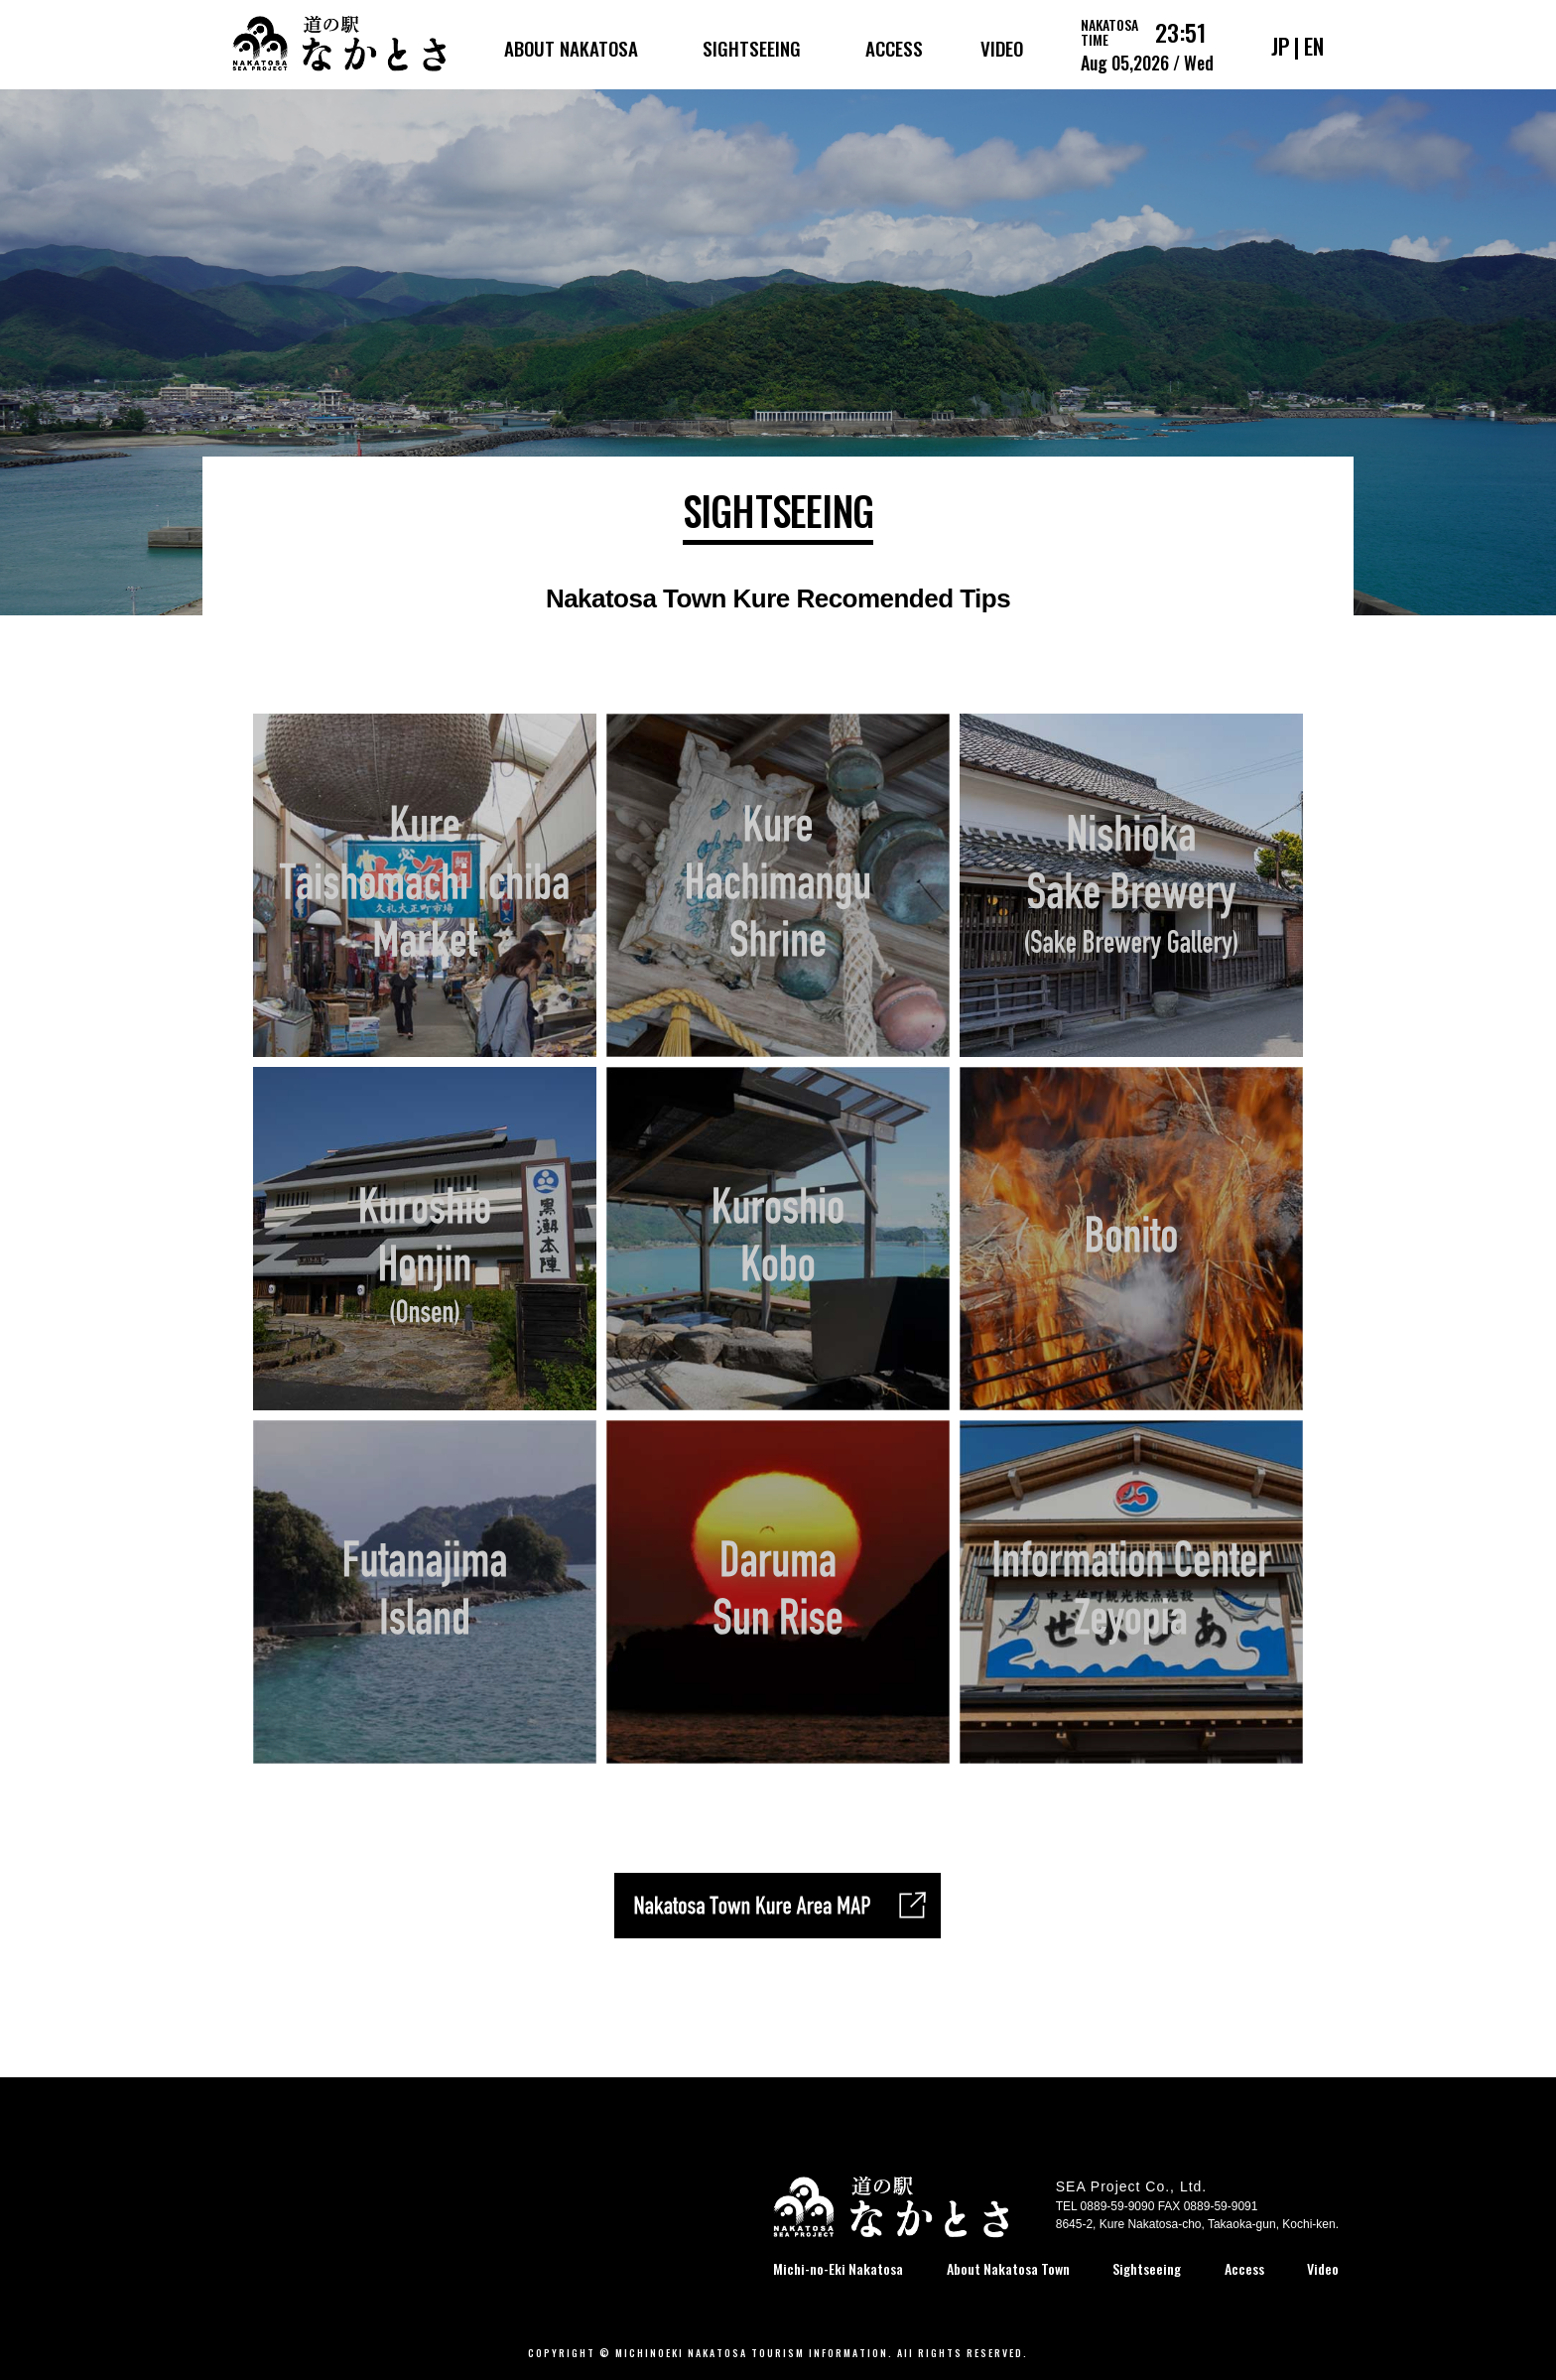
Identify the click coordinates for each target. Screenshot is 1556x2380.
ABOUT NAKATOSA (571, 48)
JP (1280, 46)
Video (1323, 2268)
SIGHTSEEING (752, 48)
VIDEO (1001, 48)
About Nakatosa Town (1008, 2268)
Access (1244, 2268)
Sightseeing (1146, 2268)
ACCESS (894, 48)
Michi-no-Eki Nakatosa (838, 2268)
